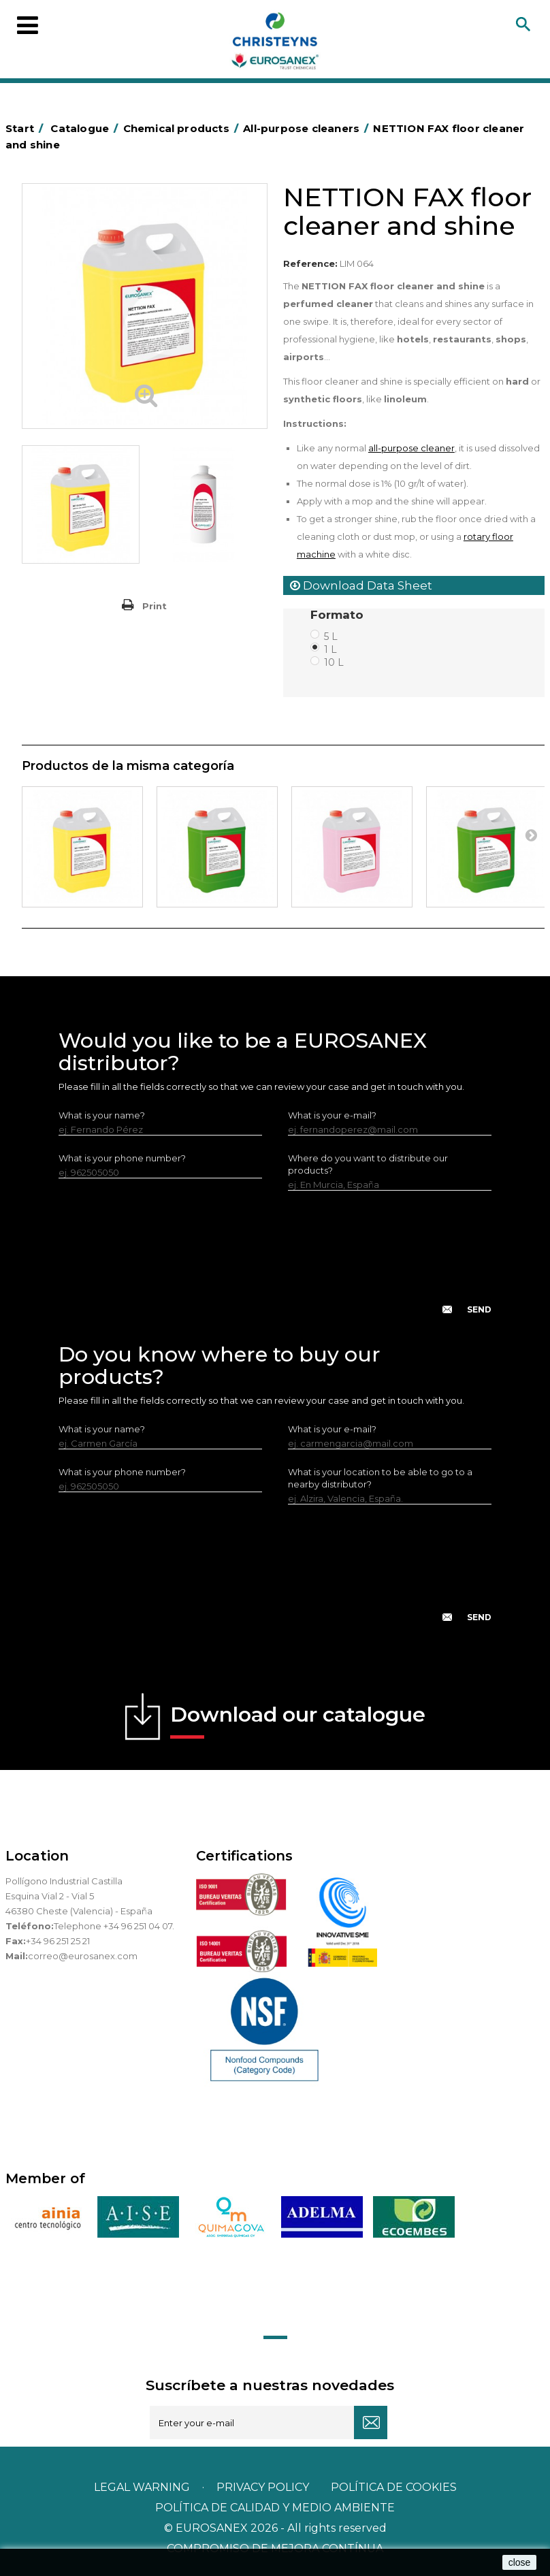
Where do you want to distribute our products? (368, 1164)
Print (154, 605)
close (519, 2562)
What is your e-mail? (332, 1115)
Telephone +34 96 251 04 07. (114, 1925)
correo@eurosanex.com (83, 1955)
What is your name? (102, 1115)
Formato (338, 615)
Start (26, 128)
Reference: (310, 263)
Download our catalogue (297, 1720)
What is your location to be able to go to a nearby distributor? (380, 1478)
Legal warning (143, 2487)
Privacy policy (264, 2487)
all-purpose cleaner (411, 447)
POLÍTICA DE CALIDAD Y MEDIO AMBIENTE (275, 2507)
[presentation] (275, 1263)
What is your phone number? (122, 1158)
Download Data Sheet (361, 585)
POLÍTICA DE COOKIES (394, 2487)
